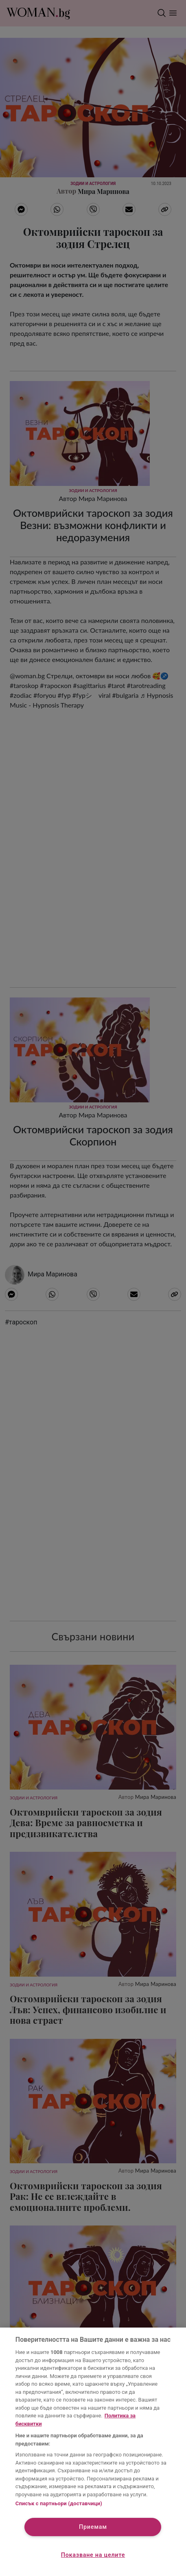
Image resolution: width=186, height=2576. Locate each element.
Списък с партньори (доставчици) (58, 2503)
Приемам (93, 2527)
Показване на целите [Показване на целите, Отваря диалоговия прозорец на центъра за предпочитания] (93, 2555)
